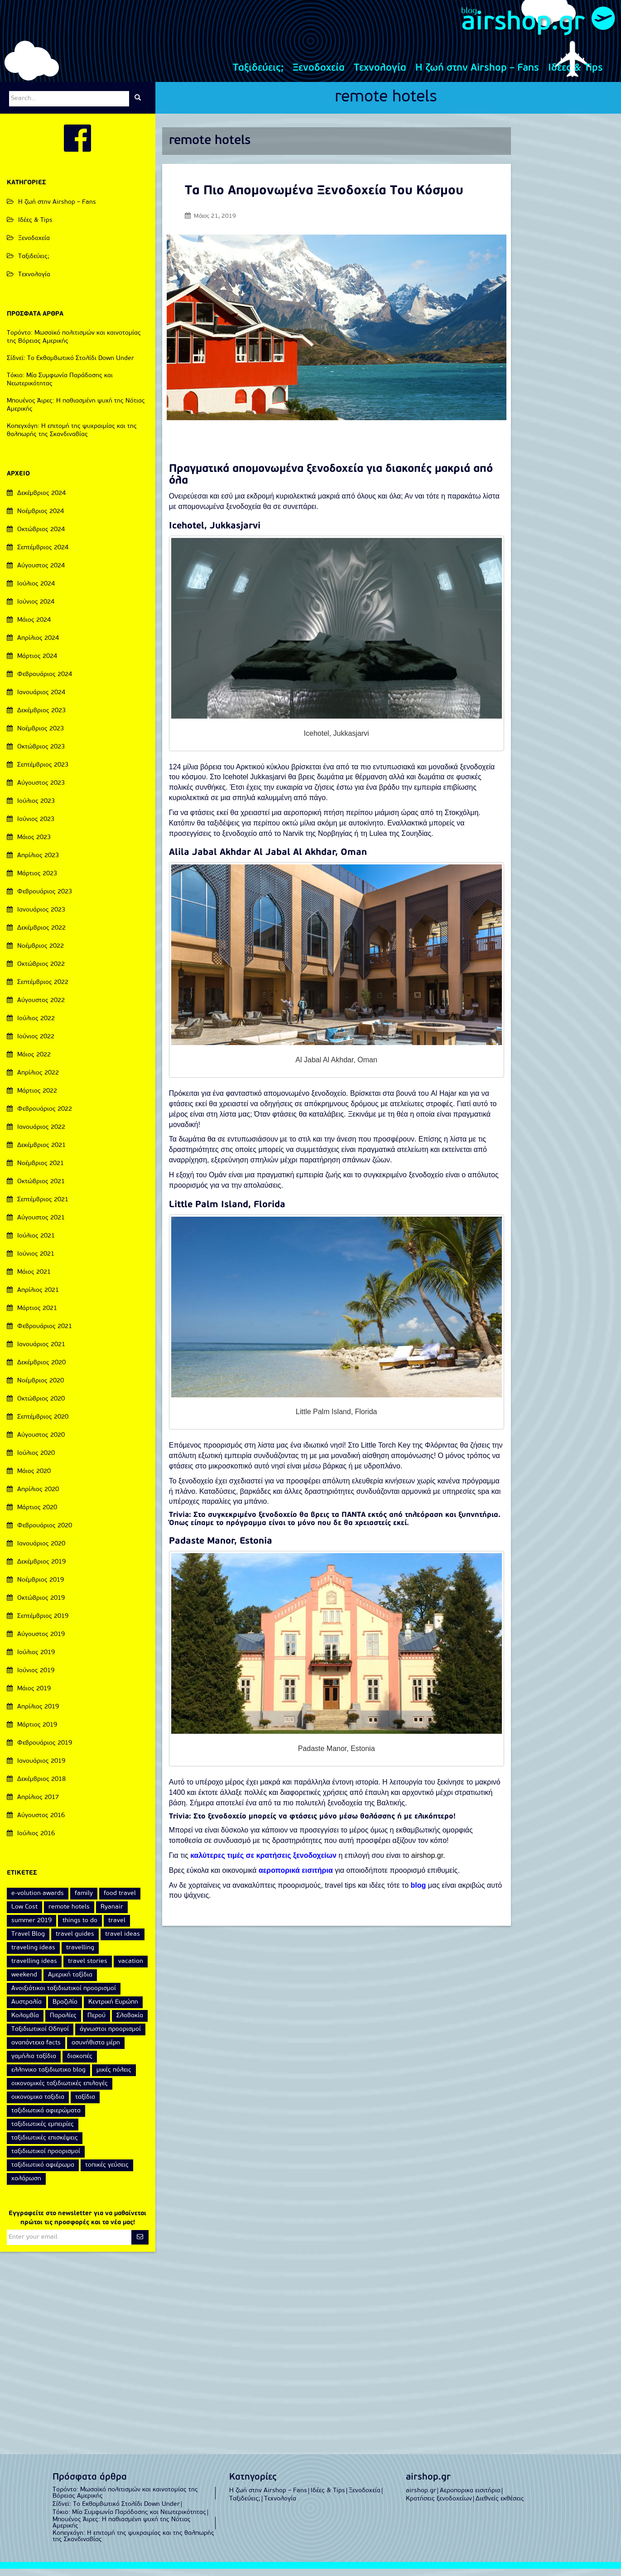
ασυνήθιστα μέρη (96, 2050)
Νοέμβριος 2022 (40, 953)
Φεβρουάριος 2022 (44, 1116)
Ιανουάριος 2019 (41, 1768)
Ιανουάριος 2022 (41, 1134)
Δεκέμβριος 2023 (41, 718)
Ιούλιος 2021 (36, 1243)
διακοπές (79, 2063)
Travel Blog (28, 1941)
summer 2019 (31, 1927)
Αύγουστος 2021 (41, 1225)
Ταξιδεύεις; (258, 75)
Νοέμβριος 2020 (40, 1388)
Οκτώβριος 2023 (41, 754)
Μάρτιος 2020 (37, 1514)
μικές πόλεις (113, 2077)
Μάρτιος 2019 (37, 1732)
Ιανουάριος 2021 (41, 1351)
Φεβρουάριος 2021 (44, 1333)
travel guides (75, 1941)
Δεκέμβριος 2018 (41, 1786)
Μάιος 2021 (34, 1279)
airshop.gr (511, 26)
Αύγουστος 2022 (41, 1007)
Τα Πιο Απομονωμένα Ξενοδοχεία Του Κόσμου (324, 198)
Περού (96, 2023)
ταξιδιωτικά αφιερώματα (46, 2118)
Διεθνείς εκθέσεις (500, 2506)
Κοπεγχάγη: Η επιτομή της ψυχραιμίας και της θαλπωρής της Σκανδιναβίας (133, 2543)
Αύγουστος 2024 (41, 573)
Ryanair (112, 1914)
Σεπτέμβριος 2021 (42, 1207)
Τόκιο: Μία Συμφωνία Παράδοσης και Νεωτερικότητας (129, 2519)
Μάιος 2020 (34, 1478)
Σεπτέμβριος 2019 (42, 1623)
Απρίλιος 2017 (38, 1804)
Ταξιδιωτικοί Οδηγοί (40, 2036)
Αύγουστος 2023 (41, 790)
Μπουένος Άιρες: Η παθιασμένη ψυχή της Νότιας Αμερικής (122, 2530)
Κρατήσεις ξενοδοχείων (439, 2506)
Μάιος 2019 (34, 1696)
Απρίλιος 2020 (38, 1496)
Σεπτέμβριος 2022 (42, 989)
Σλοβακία (129, 2023)
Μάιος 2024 (34, 627)
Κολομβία (25, 2023)
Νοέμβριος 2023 (40, 736)
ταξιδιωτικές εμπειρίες (42, 2131)
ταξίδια (85, 2104)
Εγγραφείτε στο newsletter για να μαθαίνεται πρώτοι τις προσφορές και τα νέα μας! (77, 2225)
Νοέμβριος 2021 (40, 1170)
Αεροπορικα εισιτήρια (470, 2497)
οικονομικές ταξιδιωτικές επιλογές (59, 2090)
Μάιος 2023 (34, 844)
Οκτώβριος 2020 (41, 1406)
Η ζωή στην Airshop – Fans (477, 75)
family (84, 1900)
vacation (130, 1968)
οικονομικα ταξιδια (37, 2104)
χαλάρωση (26, 2186)
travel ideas (122, 1941)
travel (116, 1927)
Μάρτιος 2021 (37, 1315)
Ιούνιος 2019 (35, 1677)
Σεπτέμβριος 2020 (42, 1424)
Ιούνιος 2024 (35, 609)
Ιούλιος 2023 (36, 808)
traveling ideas (33, 1955)
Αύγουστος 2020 (41, 1442)
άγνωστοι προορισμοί (110, 2036)
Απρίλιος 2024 (38, 645)
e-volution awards (37, 1900)
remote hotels (386, 104)
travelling (80, 1955)
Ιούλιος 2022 (36, 1025)
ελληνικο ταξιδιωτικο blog (48, 2077)
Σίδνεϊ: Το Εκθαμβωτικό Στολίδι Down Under (70, 365)
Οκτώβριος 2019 (41, 1605)
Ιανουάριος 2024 (41, 699)
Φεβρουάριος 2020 (44, 1533)
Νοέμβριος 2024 (40, 518)
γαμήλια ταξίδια (33, 2063)
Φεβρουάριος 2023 (44, 899)
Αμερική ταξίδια (70, 1982)
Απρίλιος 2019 (38, 1714)
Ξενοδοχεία (319, 75)
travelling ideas (34, 1968)
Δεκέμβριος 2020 (41, 1370)
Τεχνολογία (380, 75)
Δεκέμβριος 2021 (41, 1152)
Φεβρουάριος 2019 (44, 1750)
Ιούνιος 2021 (35, 1261)
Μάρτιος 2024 (37, 663)
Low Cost (24, 1914)
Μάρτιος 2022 (37, 1098)
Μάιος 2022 (34, 1062)
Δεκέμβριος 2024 (41, 500)
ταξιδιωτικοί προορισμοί (45, 2158)
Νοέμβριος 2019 (40, 1587)
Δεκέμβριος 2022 (41, 935)
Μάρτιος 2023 (37, 881)
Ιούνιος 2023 (35, 826)
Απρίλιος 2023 (38, 862)
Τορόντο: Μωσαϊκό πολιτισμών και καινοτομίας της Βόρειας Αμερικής (125, 2500)
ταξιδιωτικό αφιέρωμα (42, 2172)
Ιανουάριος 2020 (41, 1551)
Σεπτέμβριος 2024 (42, 555)
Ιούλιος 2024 (36, 591)
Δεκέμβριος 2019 (41, 1569)
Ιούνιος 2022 (35, 1044)
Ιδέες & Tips (575, 75)
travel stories (87, 1968)
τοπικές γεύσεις (107, 2172)
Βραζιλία (65, 2009)
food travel (120, 1900)
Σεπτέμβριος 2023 (42, 772)
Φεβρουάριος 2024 (44, 681)
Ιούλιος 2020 (36, 1460)
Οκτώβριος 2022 (41, 971)
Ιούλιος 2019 (36, 1659)
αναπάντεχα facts (36, 2050)
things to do (80, 1927)
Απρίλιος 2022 (38, 1080)
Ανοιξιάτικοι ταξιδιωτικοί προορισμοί (63, 1995)
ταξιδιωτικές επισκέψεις (44, 2145)
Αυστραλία (26, 2009)
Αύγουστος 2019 (41, 1641)
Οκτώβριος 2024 (41, 536)
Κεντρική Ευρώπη (113, 2009)
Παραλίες (63, 2023)
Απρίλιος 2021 (38, 1297)
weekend (24, 1982)
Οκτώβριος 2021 (41, 1188)
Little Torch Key (385, 1452)
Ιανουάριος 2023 (41, 917)
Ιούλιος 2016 (36, 1840)
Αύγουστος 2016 (41, 1822)
